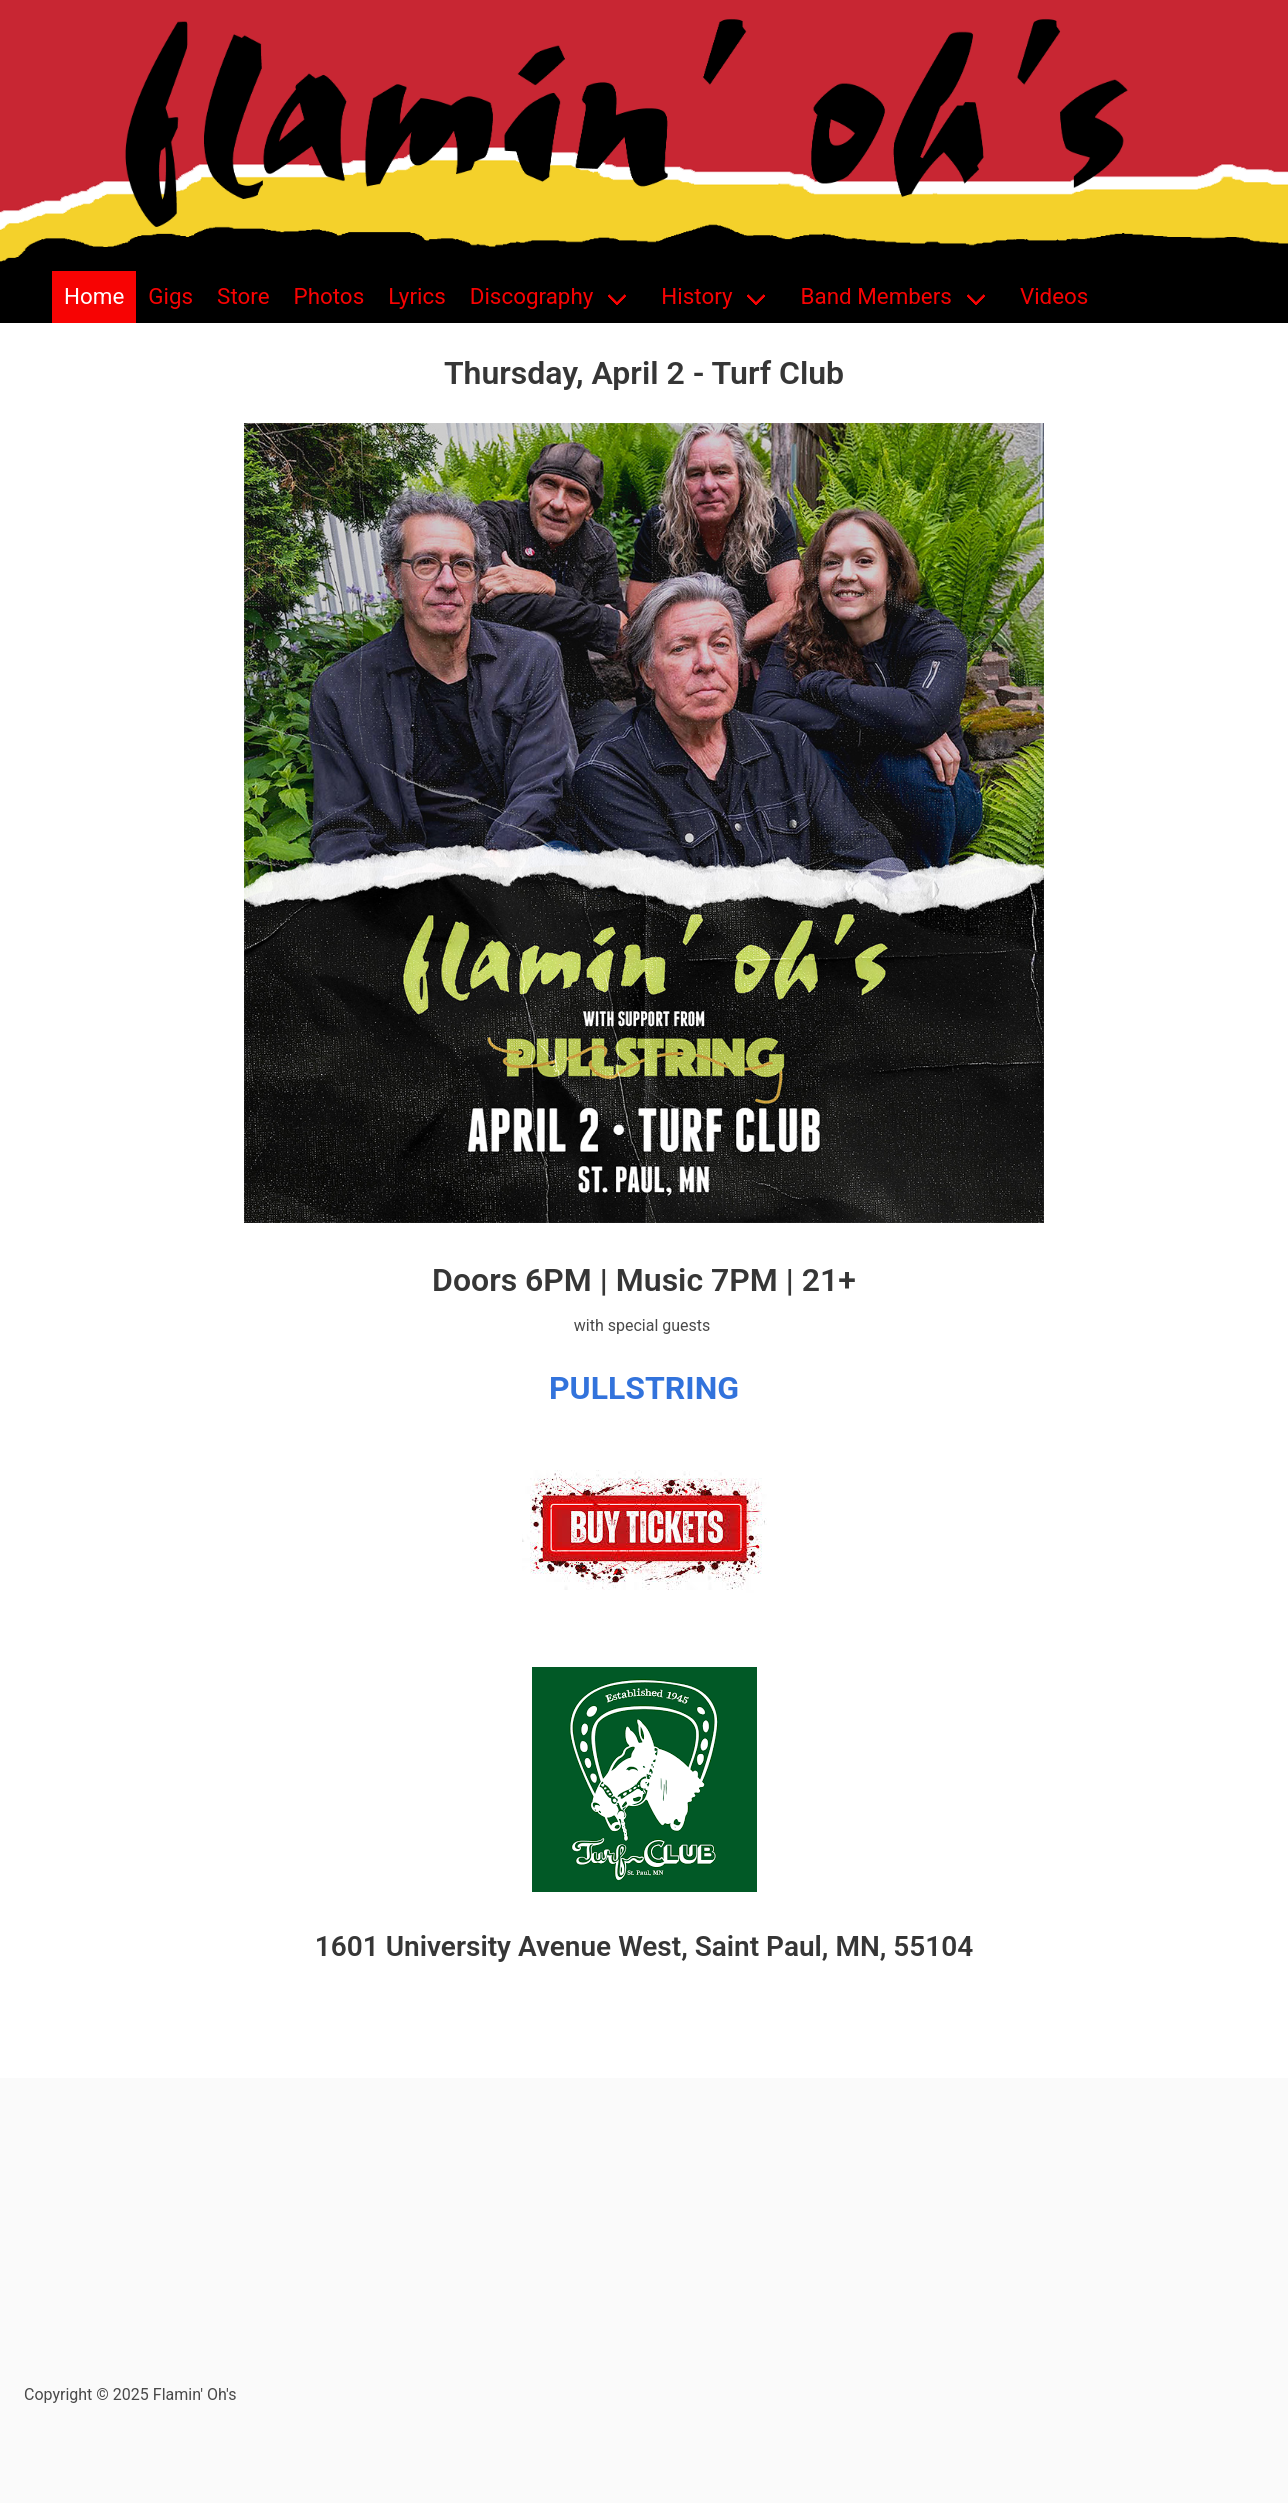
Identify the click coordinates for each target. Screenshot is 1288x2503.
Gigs (170, 296)
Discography (532, 296)
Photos (329, 296)
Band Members (876, 296)
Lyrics (417, 296)
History (696, 296)
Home (94, 296)
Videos (1054, 296)
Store (243, 296)
